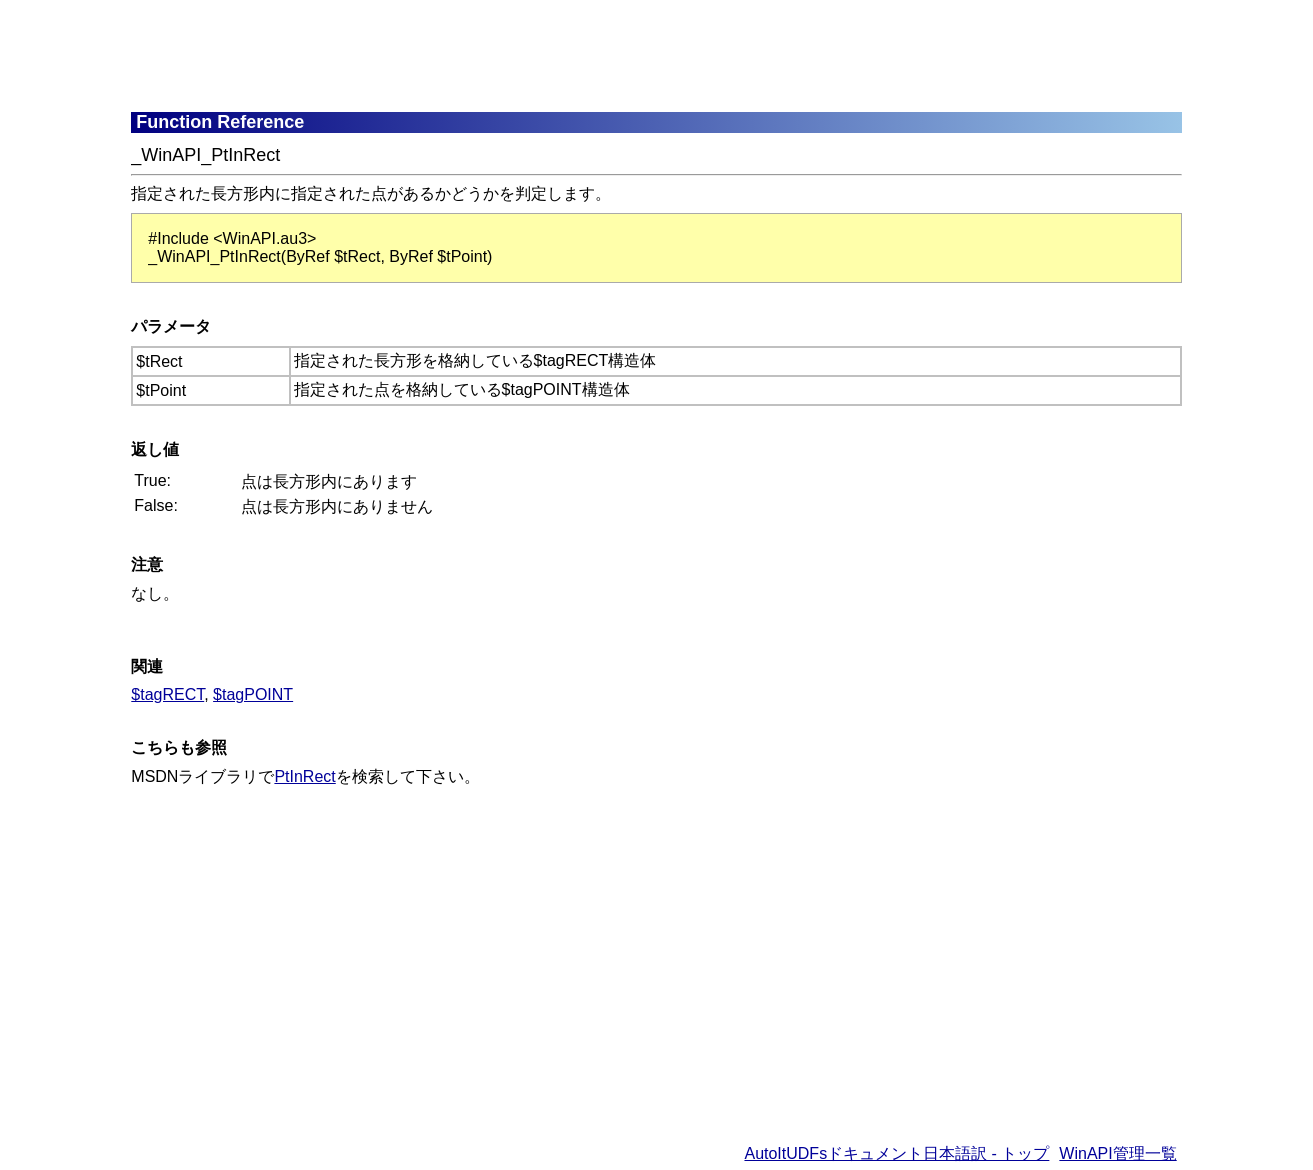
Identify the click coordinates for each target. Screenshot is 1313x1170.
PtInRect (304, 776)
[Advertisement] (616, 55)
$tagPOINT (253, 694)
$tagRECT (167, 694)
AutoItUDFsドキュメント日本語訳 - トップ (896, 1153)
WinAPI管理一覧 (1117, 1153)
